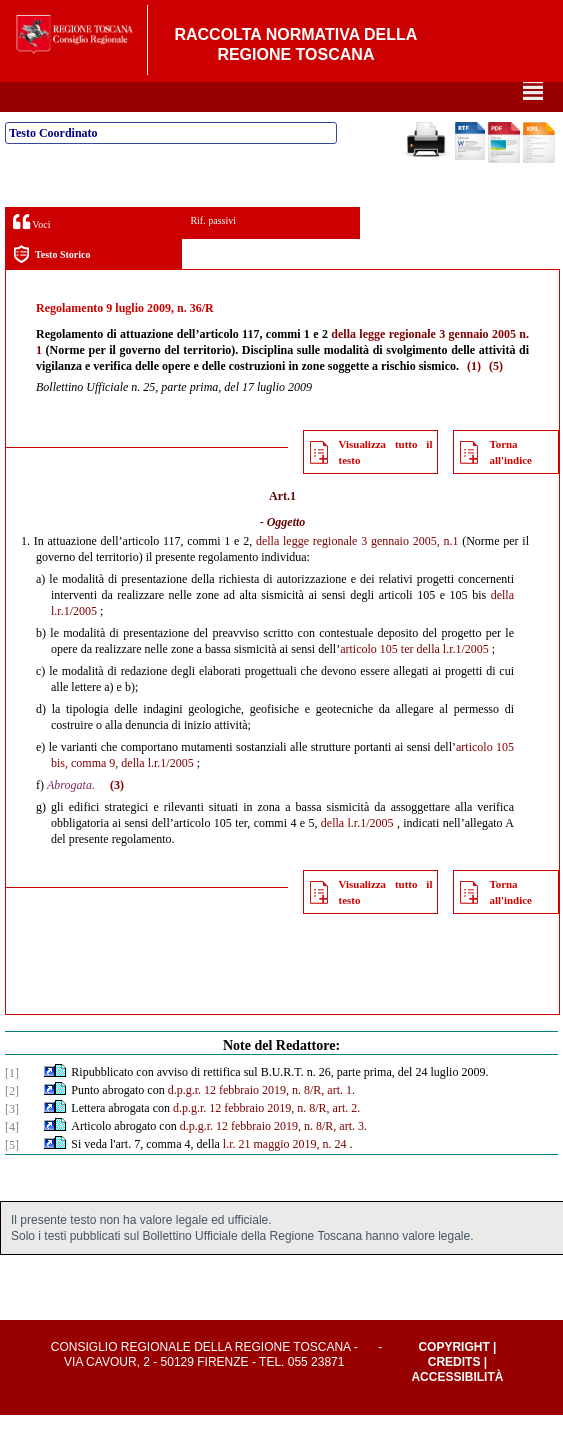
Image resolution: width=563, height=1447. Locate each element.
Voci (31, 253)
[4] (12, 1159)
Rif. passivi (213, 252)
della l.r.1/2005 (357, 855)
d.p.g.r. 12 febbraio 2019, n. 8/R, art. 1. (261, 1122)
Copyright (453, 1379)
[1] (12, 1105)
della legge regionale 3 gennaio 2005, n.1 (357, 573)
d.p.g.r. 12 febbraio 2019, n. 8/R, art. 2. (266, 1140)
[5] (12, 1177)
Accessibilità (457, 1409)
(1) (474, 398)
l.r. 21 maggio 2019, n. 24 (285, 1176)
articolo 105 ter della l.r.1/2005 (414, 681)
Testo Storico (51, 286)
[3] (12, 1141)
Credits (454, 1394)
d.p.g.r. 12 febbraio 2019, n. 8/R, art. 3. (273, 1158)
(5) (496, 398)
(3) (117, 817)
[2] (12, 1123)
